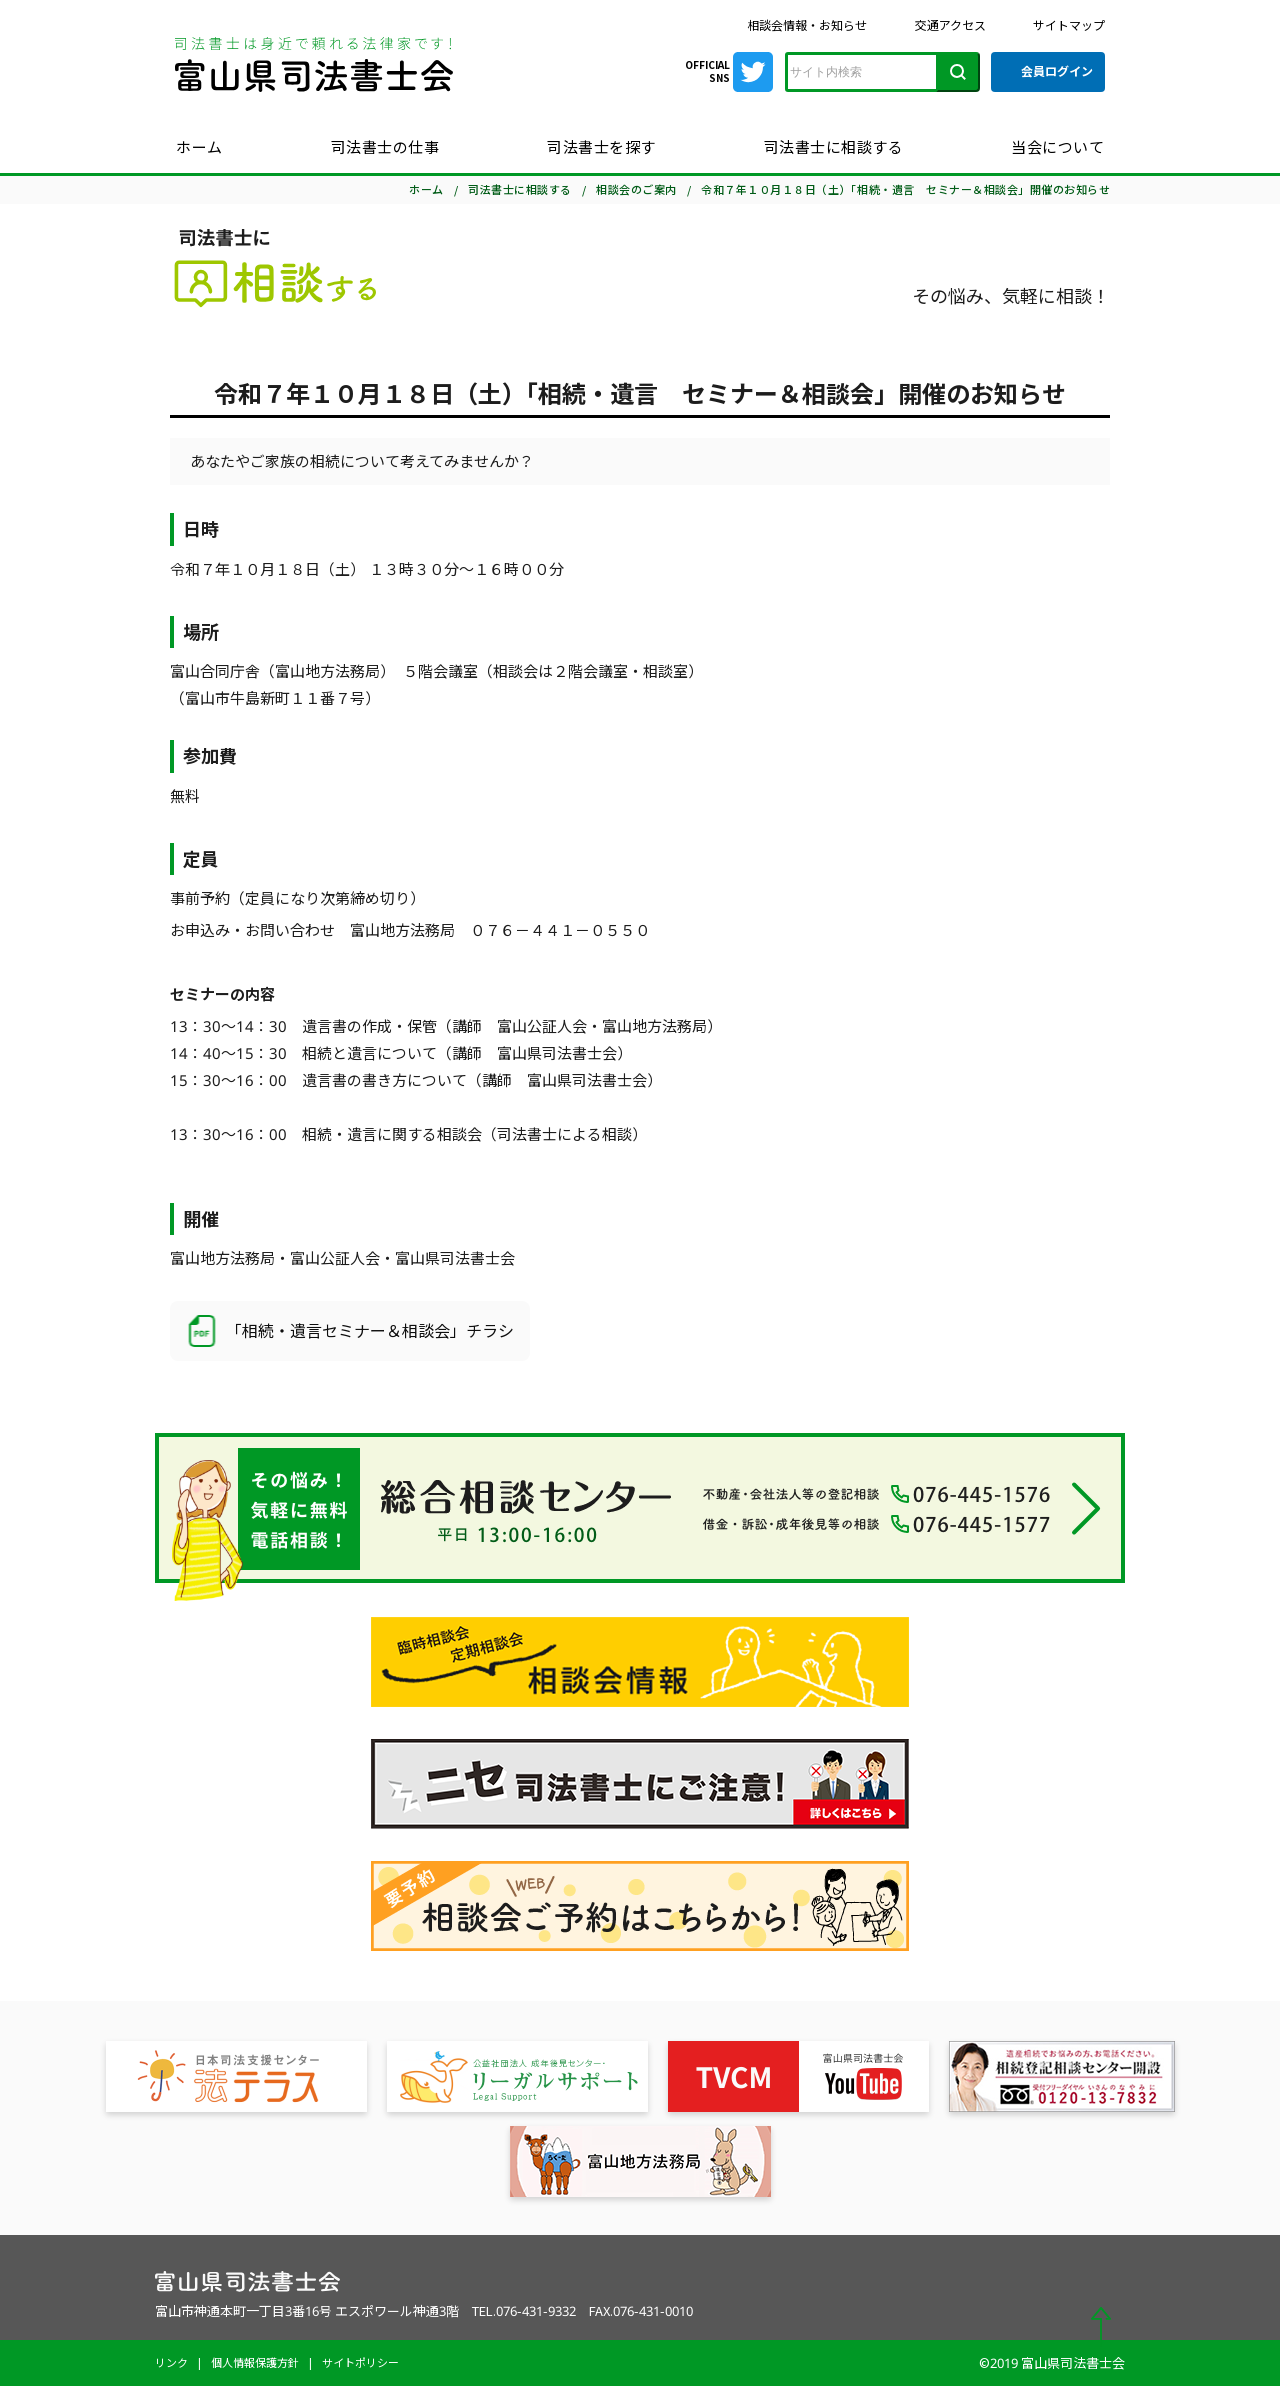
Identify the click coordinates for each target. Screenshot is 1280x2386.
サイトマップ (1069, 25)
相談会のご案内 (636, 189)
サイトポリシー (360, 2362)
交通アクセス (950, 25)
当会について (1057, 147)
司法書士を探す (601, 147)
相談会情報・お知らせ (807, 25)
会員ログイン (1057, 71)
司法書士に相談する (834, 147)
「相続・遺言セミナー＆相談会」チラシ (350, 1331)
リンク (171, 2362)
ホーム (199, 147)
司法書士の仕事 (385, 147)
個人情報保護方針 (255, 2362)
